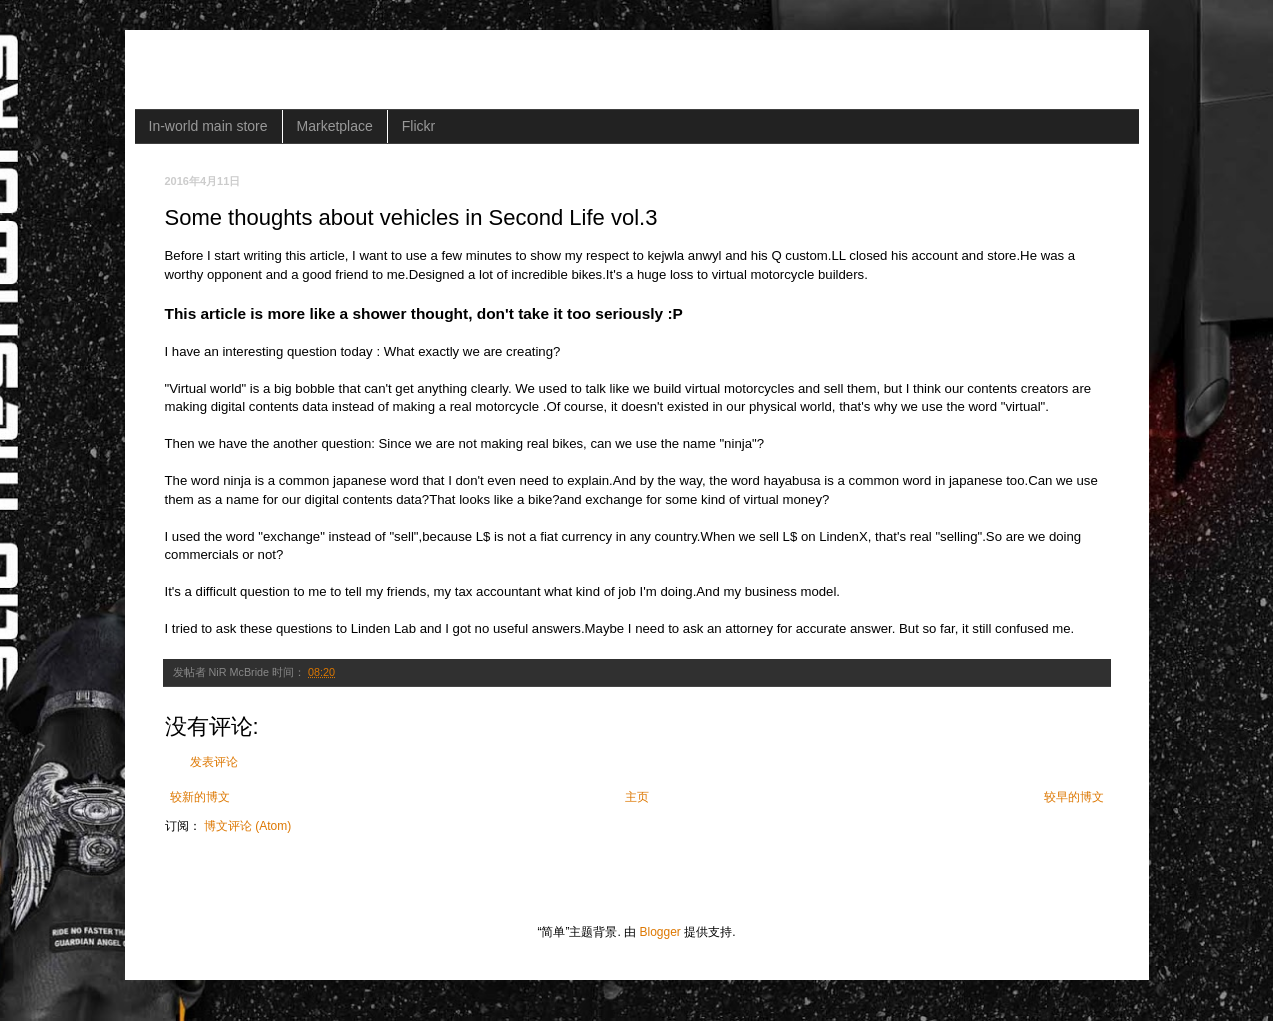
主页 (637, 797)
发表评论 (214, 762)
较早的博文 (1074, 797)
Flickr (418, 126)
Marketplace (335, 126)
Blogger (659, 932)
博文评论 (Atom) (247, 826)
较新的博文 (200, 797)
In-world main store (208, 126)
